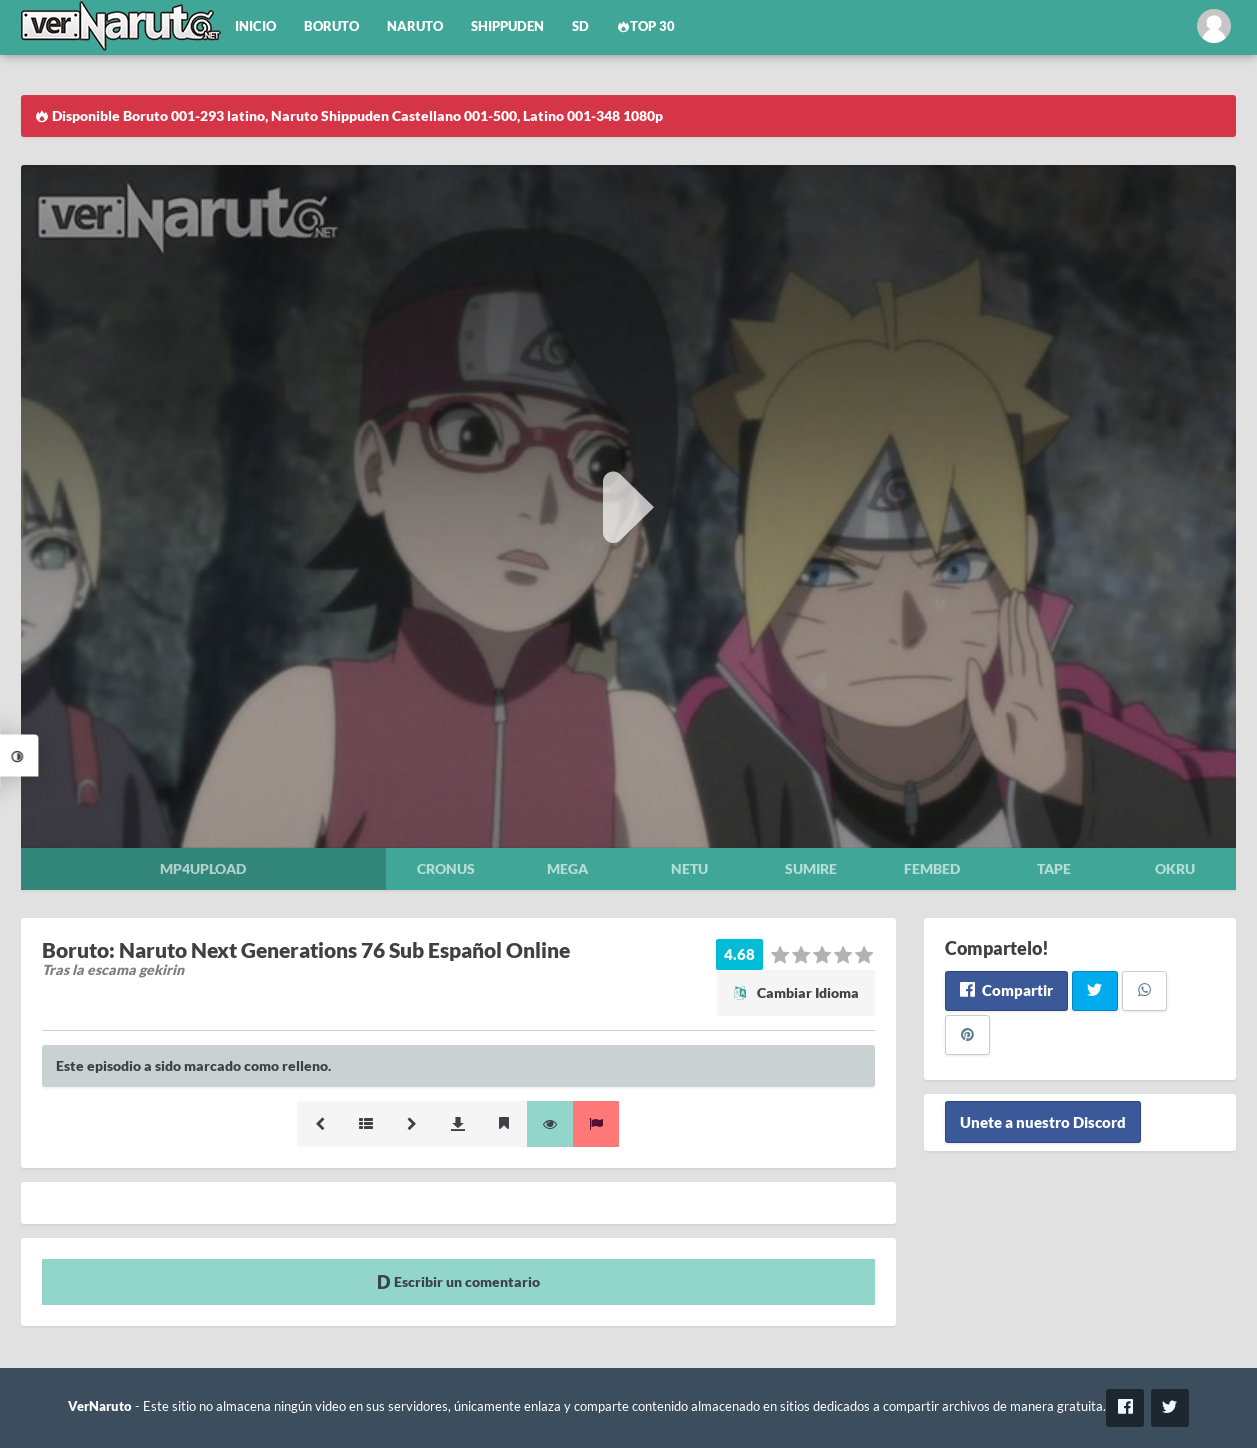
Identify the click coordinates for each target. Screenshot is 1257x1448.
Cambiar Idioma (796, 992)
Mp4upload (203, 868)
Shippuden (507, 26)
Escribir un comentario (458, 1281)
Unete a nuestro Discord (1043, 1122)
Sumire (811, 868)
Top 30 (646, 26)
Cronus (446, 868)
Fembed (932, 868)
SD (580, 26)
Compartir (1006, 990)
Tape (1054, 868)
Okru (1175, 868)
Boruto (331, 26)
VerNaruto (100, 1406)
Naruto (415, 26)
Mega (567, 868)
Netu (689, 868)
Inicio (255, 26)
